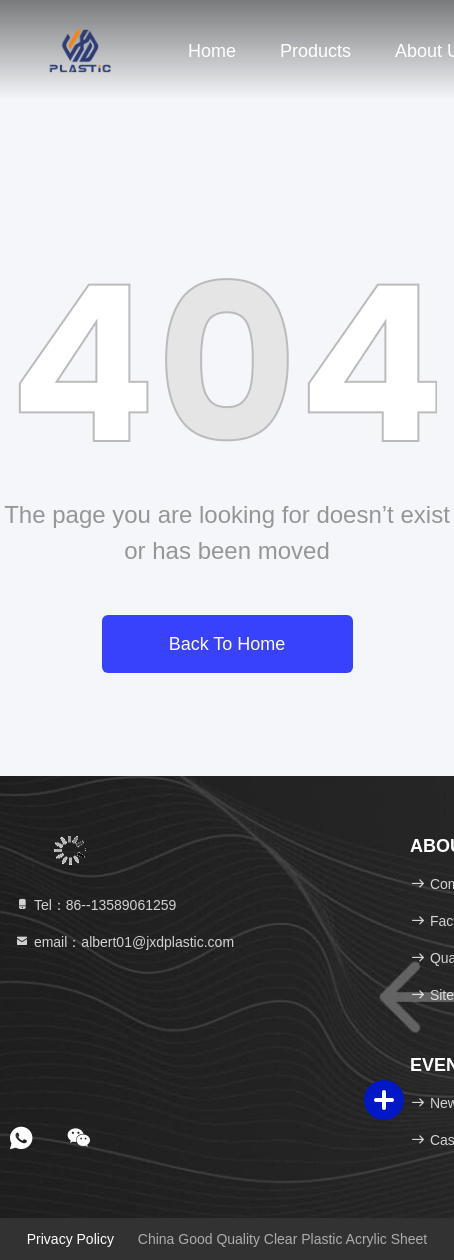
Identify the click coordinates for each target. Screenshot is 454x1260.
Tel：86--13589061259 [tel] (95, 905)
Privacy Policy (70, 1239)
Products (315, 51)
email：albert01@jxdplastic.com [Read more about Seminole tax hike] (124, 942)
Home (212, 51)
